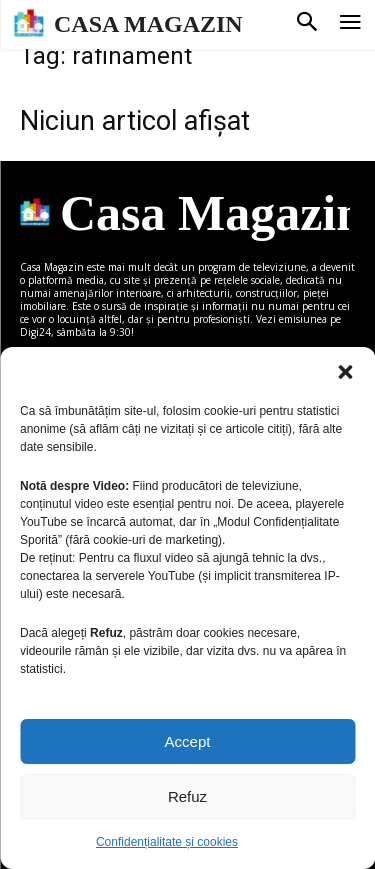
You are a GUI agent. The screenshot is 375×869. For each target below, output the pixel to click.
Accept (188, 741)
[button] (345, 372)
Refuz (187, 796)
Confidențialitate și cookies (167, 842)
